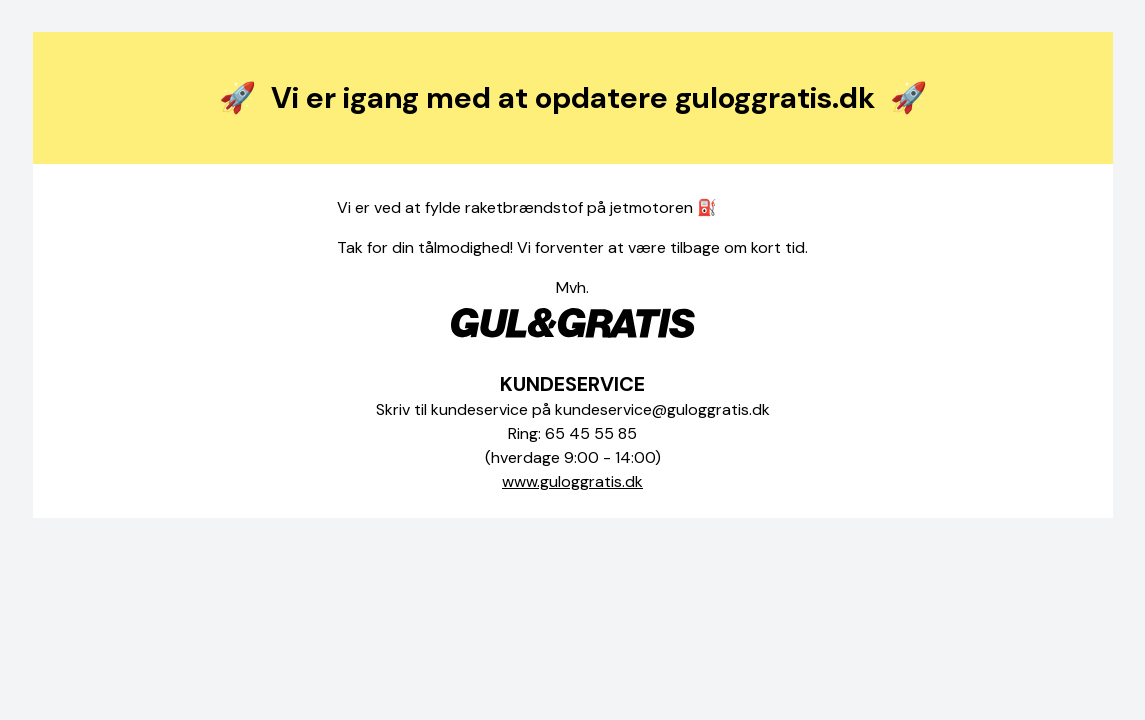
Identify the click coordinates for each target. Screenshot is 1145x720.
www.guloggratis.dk (572, 481)
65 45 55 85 (591, 433)
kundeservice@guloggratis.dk (662, 409)
